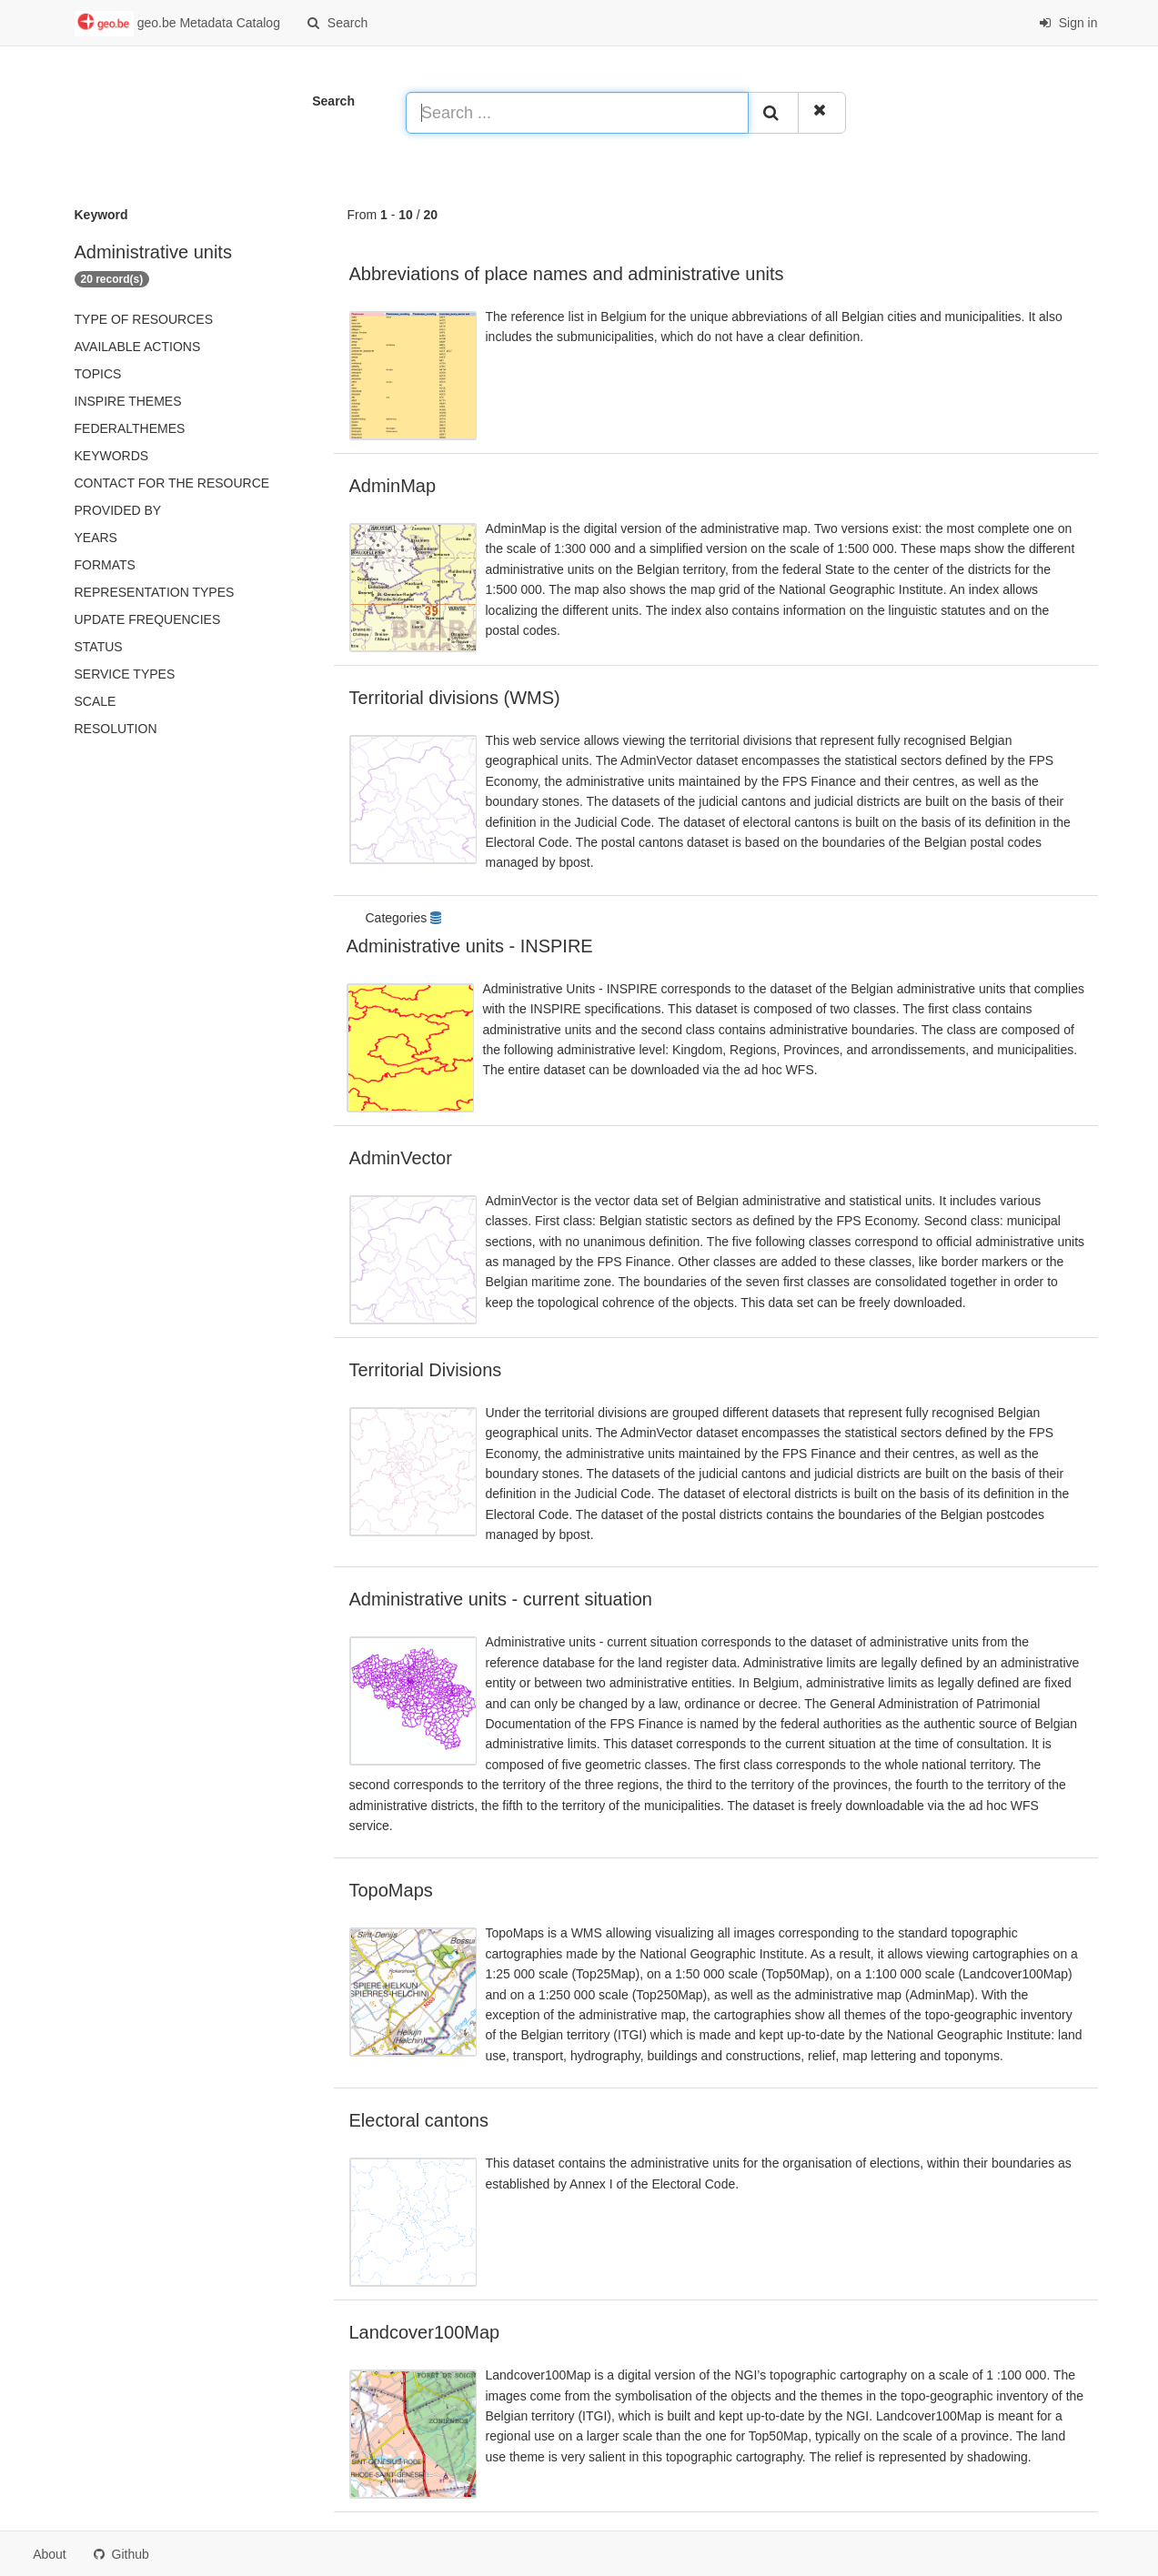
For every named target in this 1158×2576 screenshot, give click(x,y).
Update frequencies (148, 619)
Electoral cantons (418, 2120)
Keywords (112, 455)
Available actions (138, 346)
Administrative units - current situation (500, 1599)
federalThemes (130, 428)
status (99, 646)
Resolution (116, 728)
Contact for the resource (172, 483)
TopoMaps (391, 1890)
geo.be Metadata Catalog (177, 23)
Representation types (155, 592)
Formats (105, 565)
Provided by (118, 510)
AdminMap (393, 486)
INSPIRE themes (128, 401)
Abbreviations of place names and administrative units (566, 274)
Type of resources (144, 319)
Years (96, 537)
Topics (98, 374)
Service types (125, 674)
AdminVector (400, 1158)
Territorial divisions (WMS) (454, 698)
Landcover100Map (424, 2332)
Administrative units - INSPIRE (470, 946)
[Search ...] (577, 113)
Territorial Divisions (425, 1370)
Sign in (1068, 22)
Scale (95, 701)
